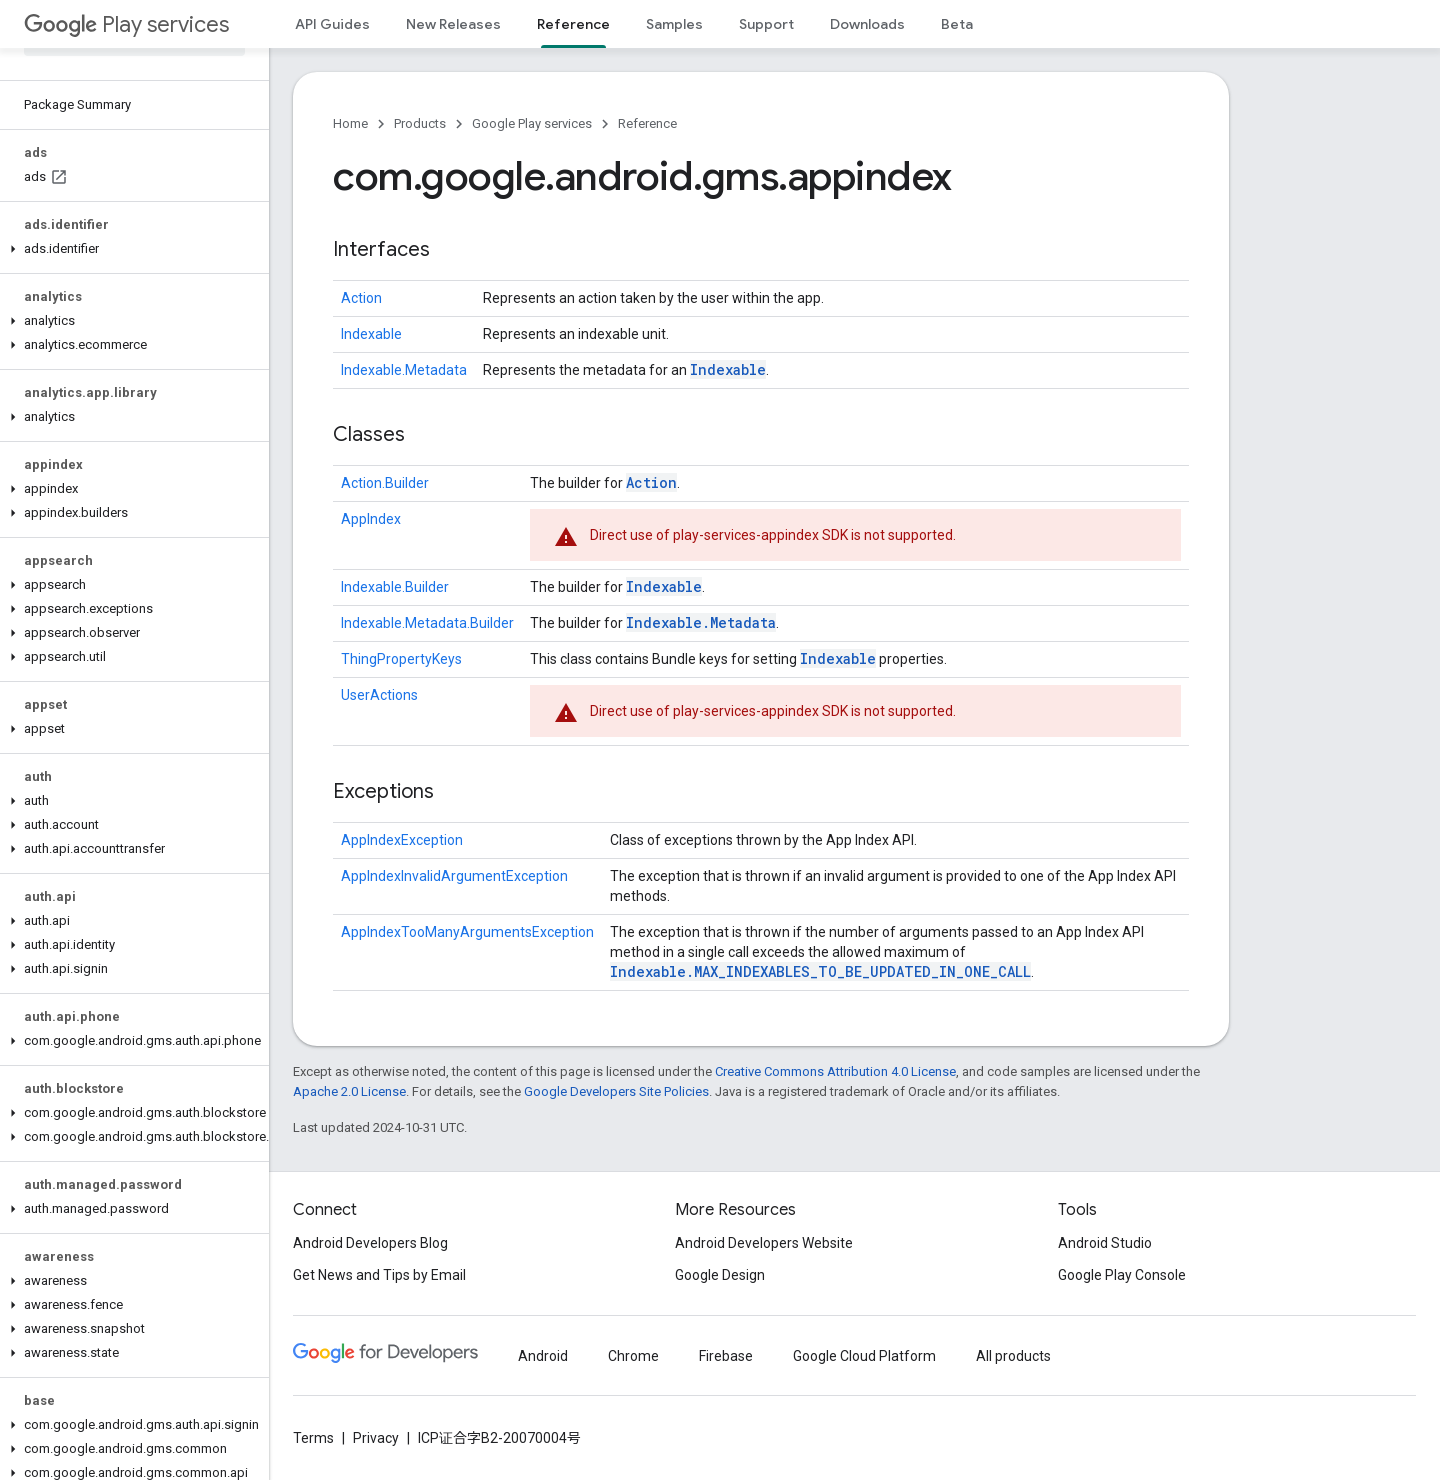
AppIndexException (402, 840)
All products (1013, 1356)
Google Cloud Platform (864, 1356)
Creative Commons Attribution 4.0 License (835, 1071)
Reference (647, 123)
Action (361, 298)
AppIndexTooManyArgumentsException (467, 932)
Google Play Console (1122, 1275)
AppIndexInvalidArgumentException (454, 876)
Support (766, 24)
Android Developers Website (764, 1243)
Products (420, 123)
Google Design (720, 1275)
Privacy (376, 1438)
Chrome (633, 1356)
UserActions (379, 695)
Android (543, 1356)
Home (350, 123)
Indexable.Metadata (404, 370)
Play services (126, 24)
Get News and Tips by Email (379, 1275)
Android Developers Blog (370, 1243)
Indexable (371, 334)
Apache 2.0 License (349, 1091)
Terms (313, 1438)
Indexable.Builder (395, 587)
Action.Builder (385, 483)
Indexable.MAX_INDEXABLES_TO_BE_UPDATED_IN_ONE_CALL (820, 971)
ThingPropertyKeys (401, 659)
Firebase (726, 1356)
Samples (674, 24)
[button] (130, 249)
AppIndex (371, 519)
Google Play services (532, 123)
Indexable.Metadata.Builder (427, 623)
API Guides (332, 24)
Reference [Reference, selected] (573, 24)
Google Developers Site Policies (616, 1091)
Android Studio (1105, 1243)
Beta (957, 24)
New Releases (453, 24)
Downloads (867, 24)
